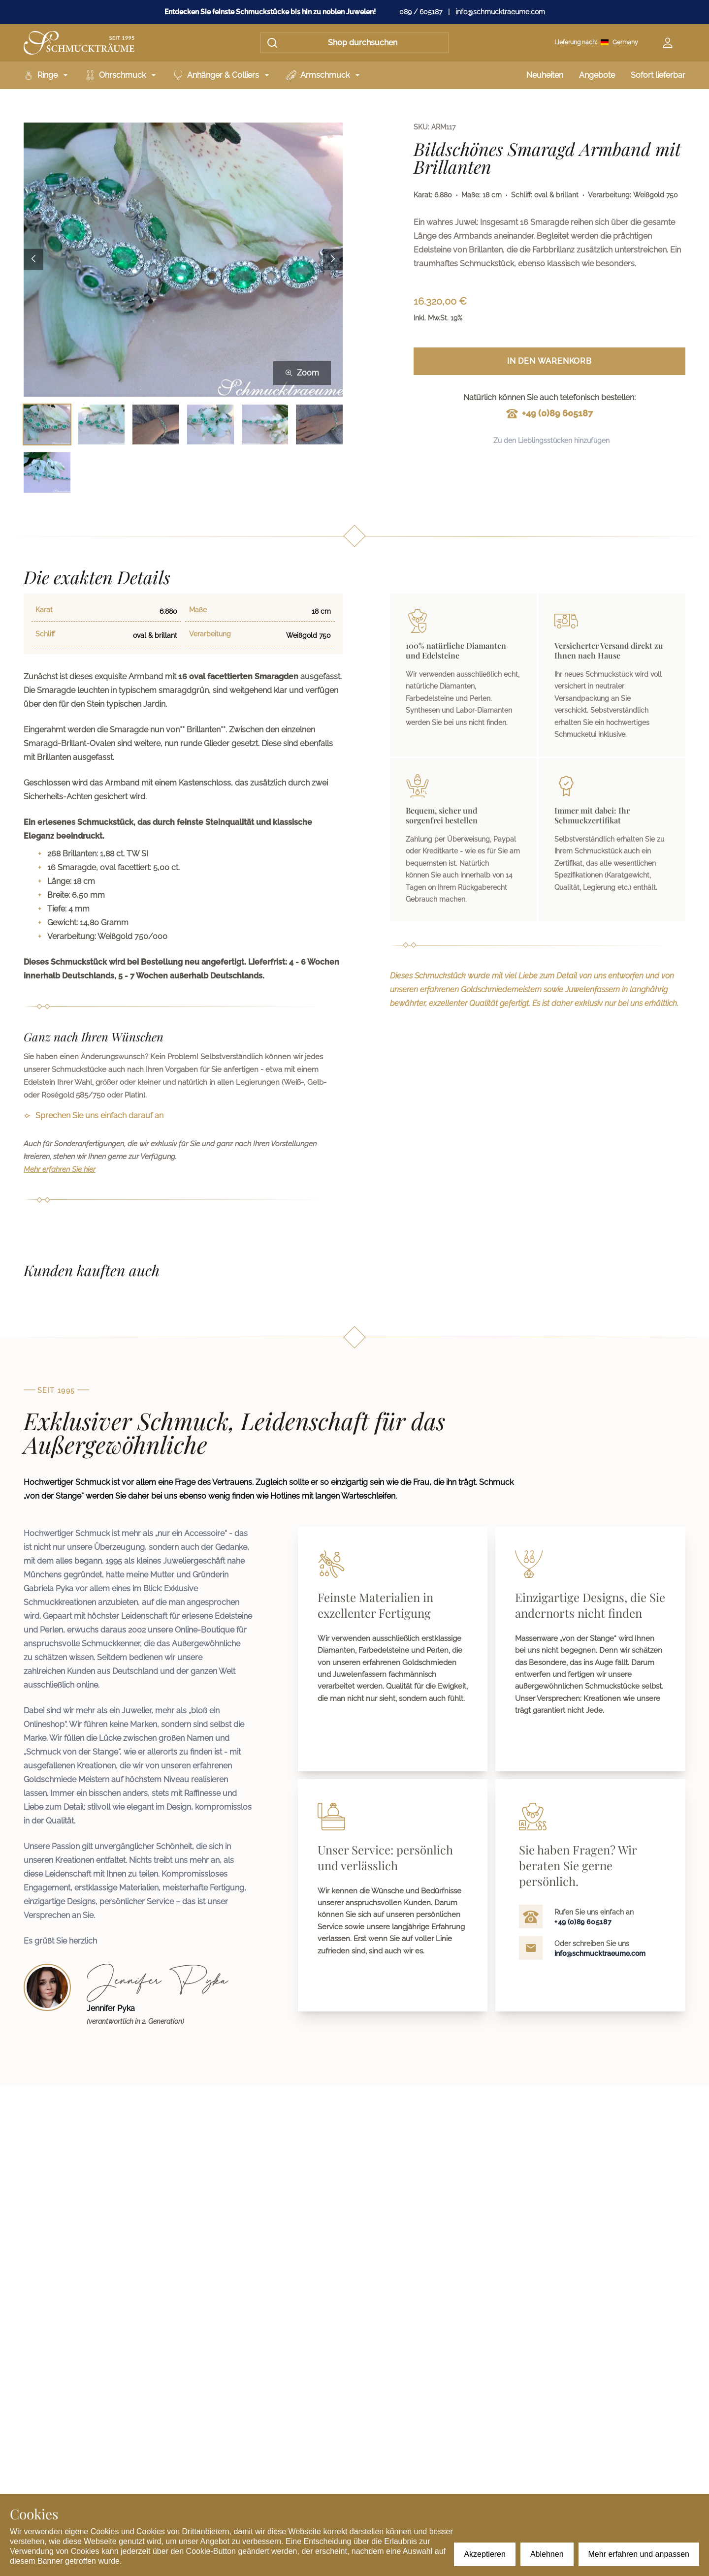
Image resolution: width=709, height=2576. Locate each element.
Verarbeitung (210, 634)
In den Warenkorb (549, 361)
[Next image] (333, 259)
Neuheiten (544, 75)
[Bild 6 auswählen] (319, 424)
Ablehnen (547, 2554)
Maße (198, 610)
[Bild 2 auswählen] (101, 424)
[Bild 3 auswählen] (155, 424)
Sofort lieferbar (658, 75)
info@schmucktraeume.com (500, 12)
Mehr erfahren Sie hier (60, 1169)
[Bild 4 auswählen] (210, 424)
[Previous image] (33, 259)
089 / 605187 (420, 12)
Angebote (597, 75)
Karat (44, 610)
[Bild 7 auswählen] (47, 472)
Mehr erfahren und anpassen (638, 2554)
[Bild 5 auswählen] (265, 424)
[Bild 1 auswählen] (47, 424)
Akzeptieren (485, 2554)
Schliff (45, 634)
